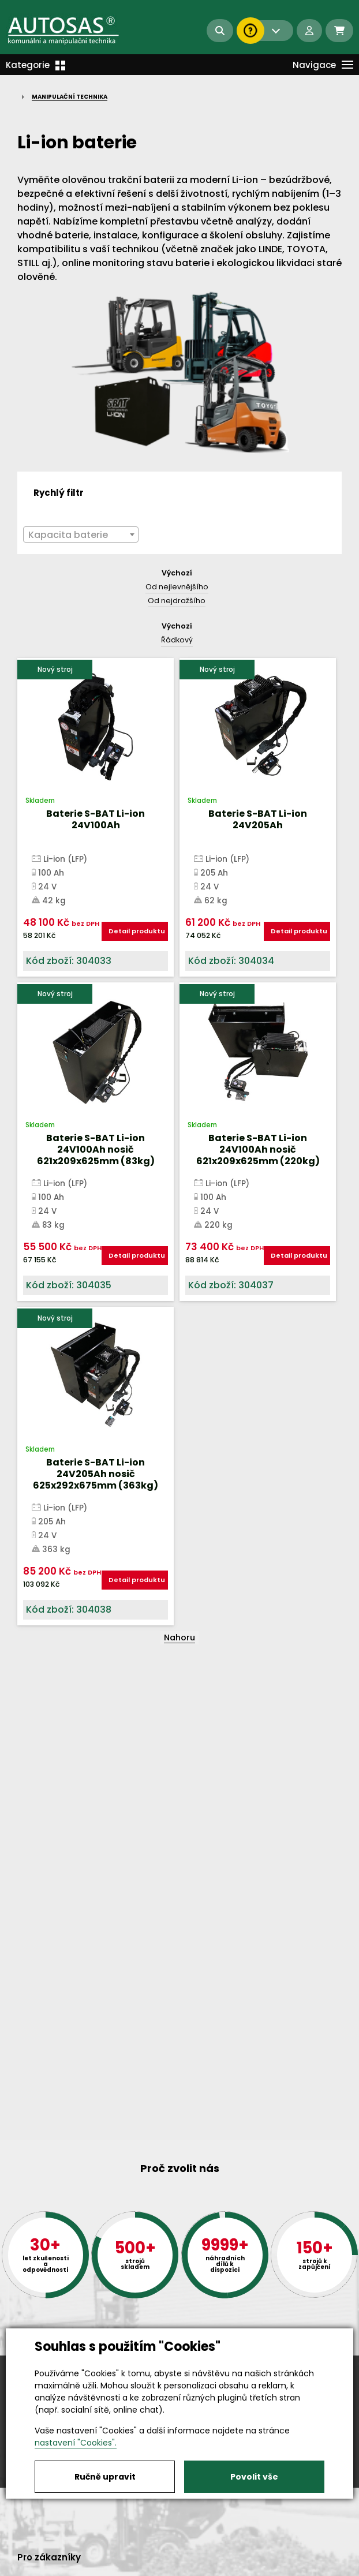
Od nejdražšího (176, 600)
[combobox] (81, 534)
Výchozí (177, 573)
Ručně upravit (105, 2476)
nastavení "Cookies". (76, 2442)
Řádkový (177, 640)
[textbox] (81, 535)
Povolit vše (254, 2476)
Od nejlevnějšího (176, 587)
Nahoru (179, 1637)
